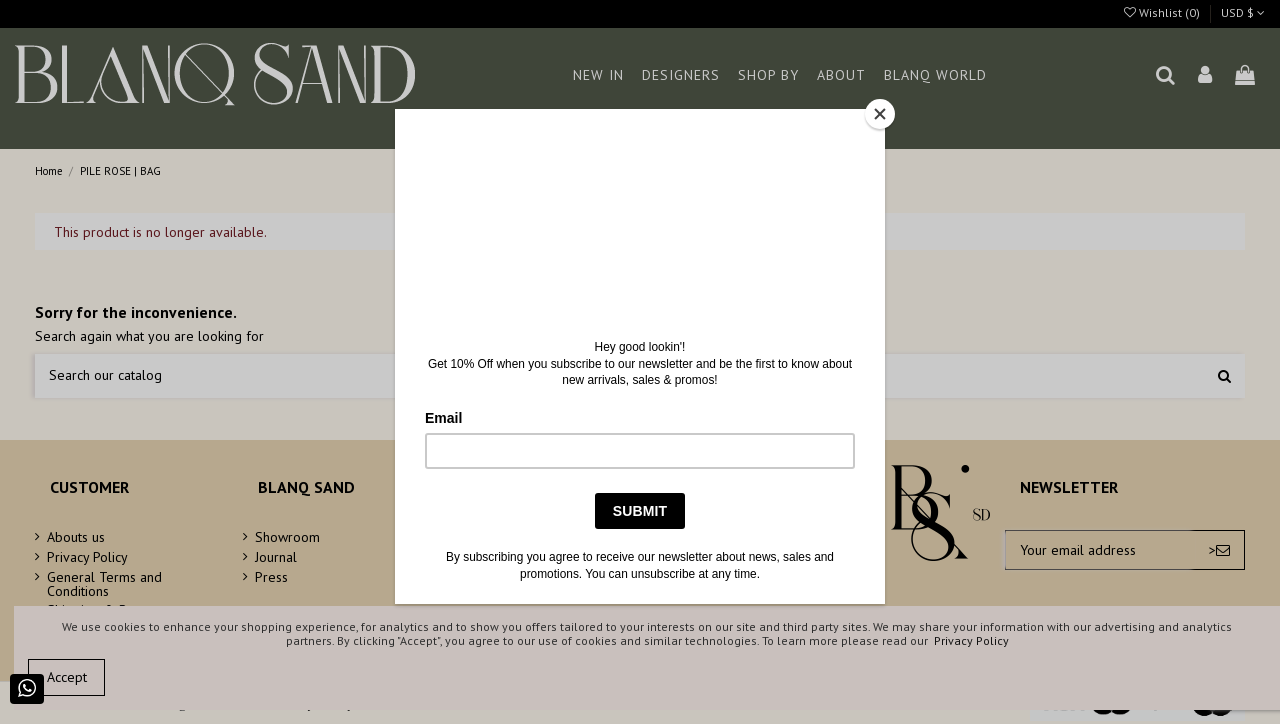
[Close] (880, 114)
